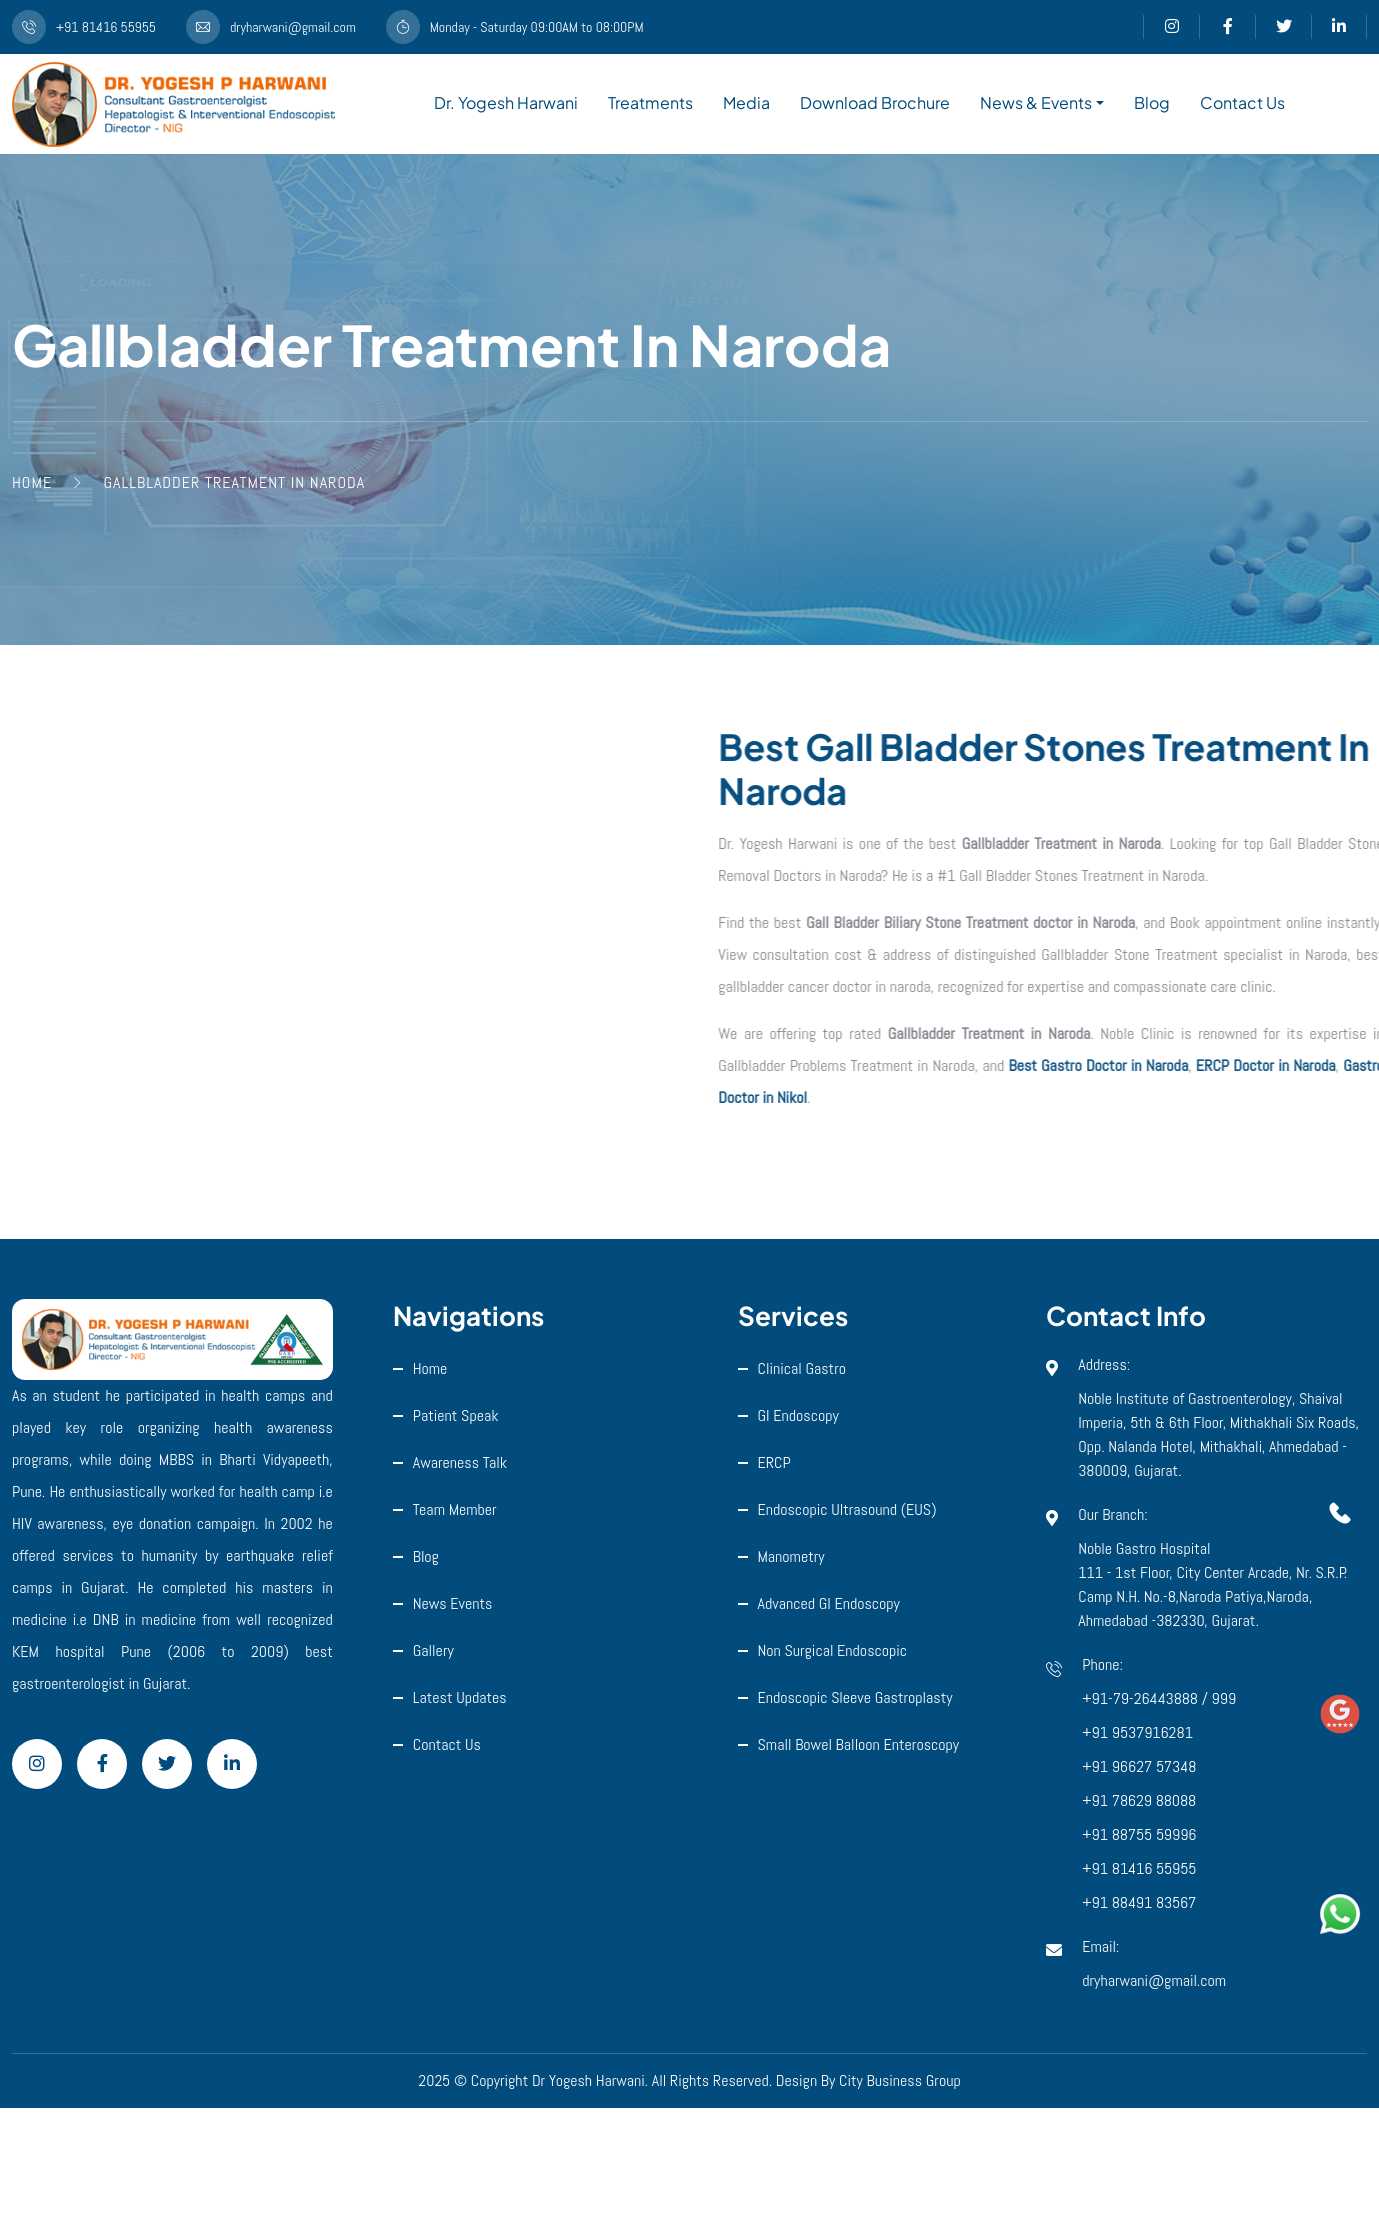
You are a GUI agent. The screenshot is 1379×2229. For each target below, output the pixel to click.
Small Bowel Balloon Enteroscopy (859, 1744)
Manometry (791, 1556)
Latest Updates (460, 1697)
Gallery (433, 1650)
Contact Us (1242, 102)
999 (1223, 1698)
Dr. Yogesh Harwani (506, 102)
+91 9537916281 (1137, 1732)
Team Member (455, 1509)
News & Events (1036, 102)
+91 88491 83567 (1139, 1902)
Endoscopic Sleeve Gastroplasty (855, 1697)
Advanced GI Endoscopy (829, 1603)
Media (746, 102)
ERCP (774, 1462)
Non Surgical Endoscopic (833, 1650)
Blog (1152, 102)
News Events (453, 1603)
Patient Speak (456, 1415)
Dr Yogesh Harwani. (590, 2080)
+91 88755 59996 (1139, 1834)
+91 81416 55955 (1139, 1868)
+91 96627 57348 (1139, 1766)
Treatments (650, 102)
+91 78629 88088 (1139, 1800)
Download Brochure (875, 102)
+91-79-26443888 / (1146, 1698)
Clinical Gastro (802, 1368)
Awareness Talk (460, 1462)
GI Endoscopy (798, 1415)
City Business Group (900, 2080)
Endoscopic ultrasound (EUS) (847, 1509)
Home (430, 1368)
